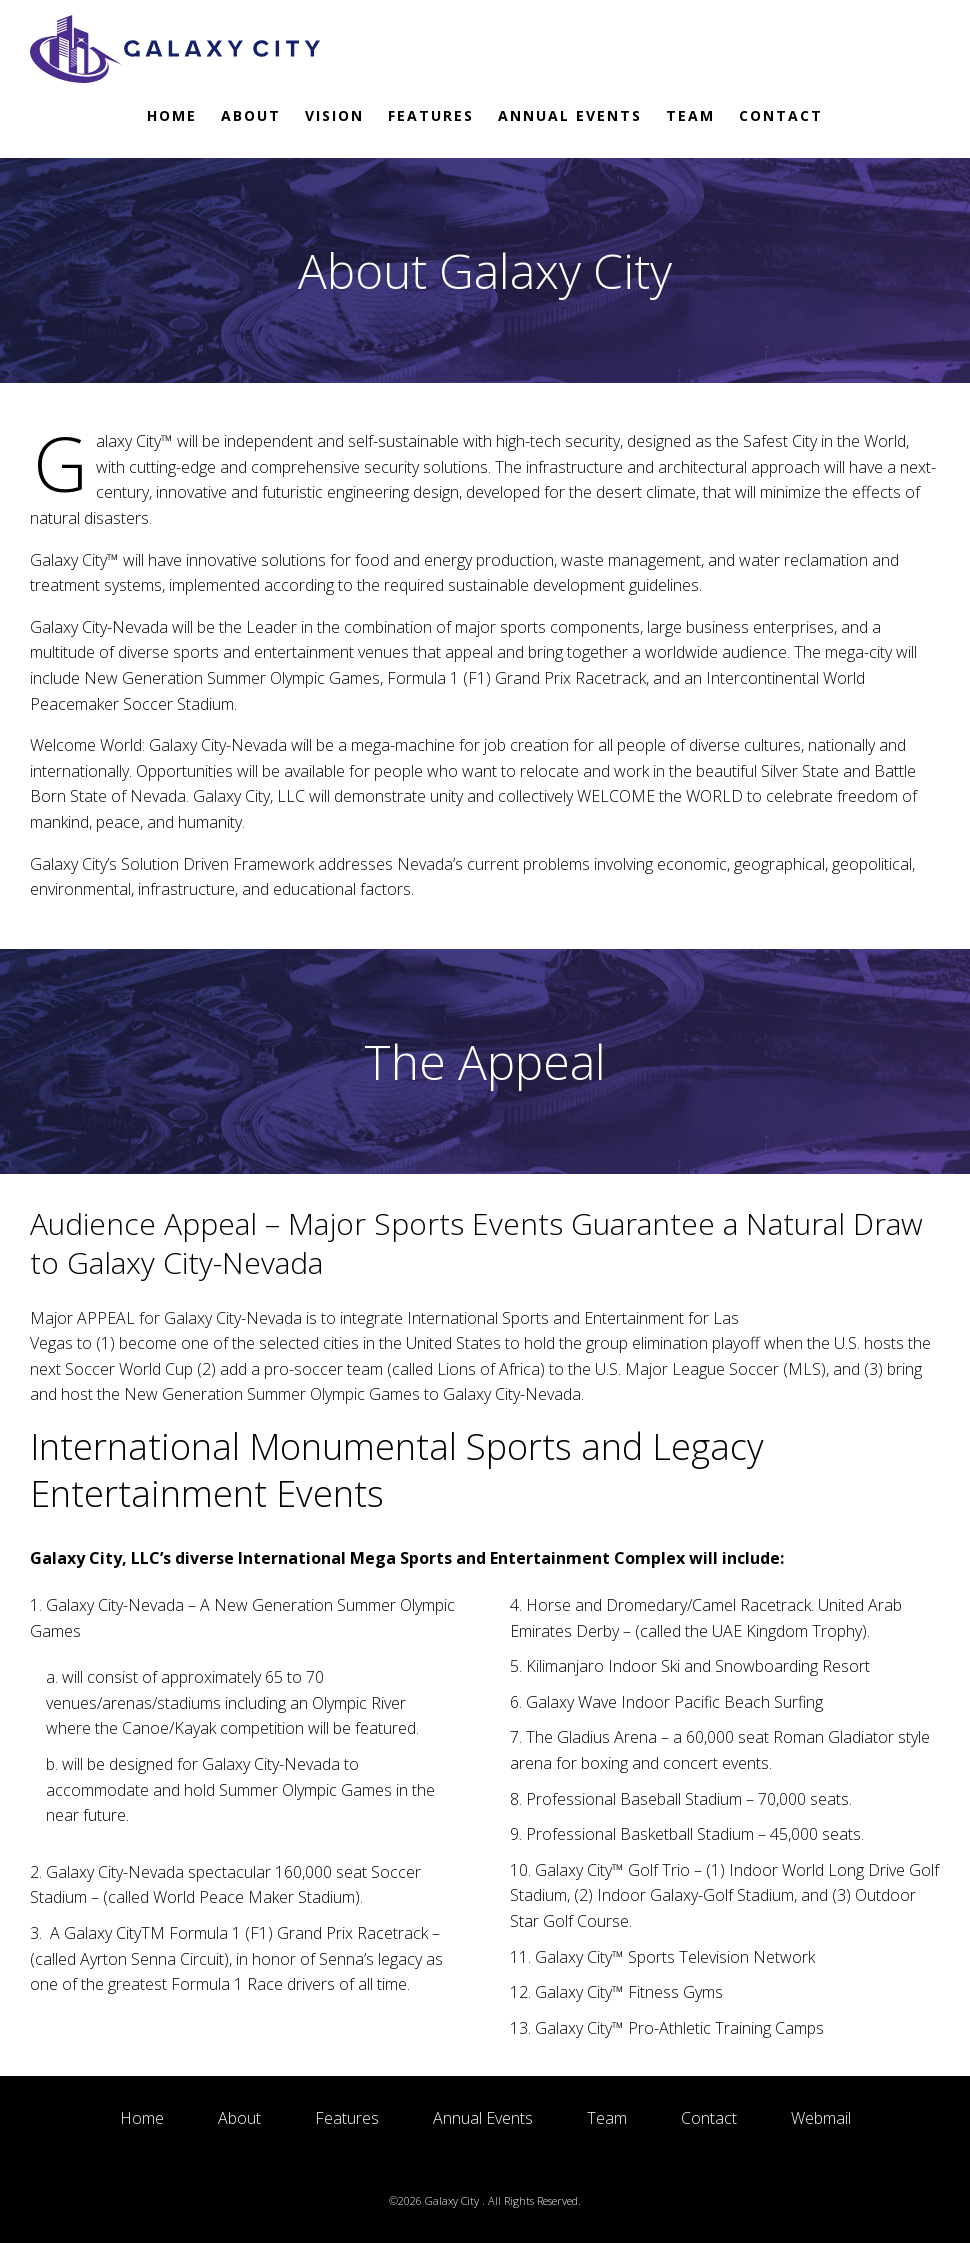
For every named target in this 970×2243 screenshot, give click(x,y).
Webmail (821, 2118)
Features (431, 115)
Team (690, 115)
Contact (781, 115)
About (251, 115)
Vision (334, 115)
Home (172, 115)
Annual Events (570, 115)
